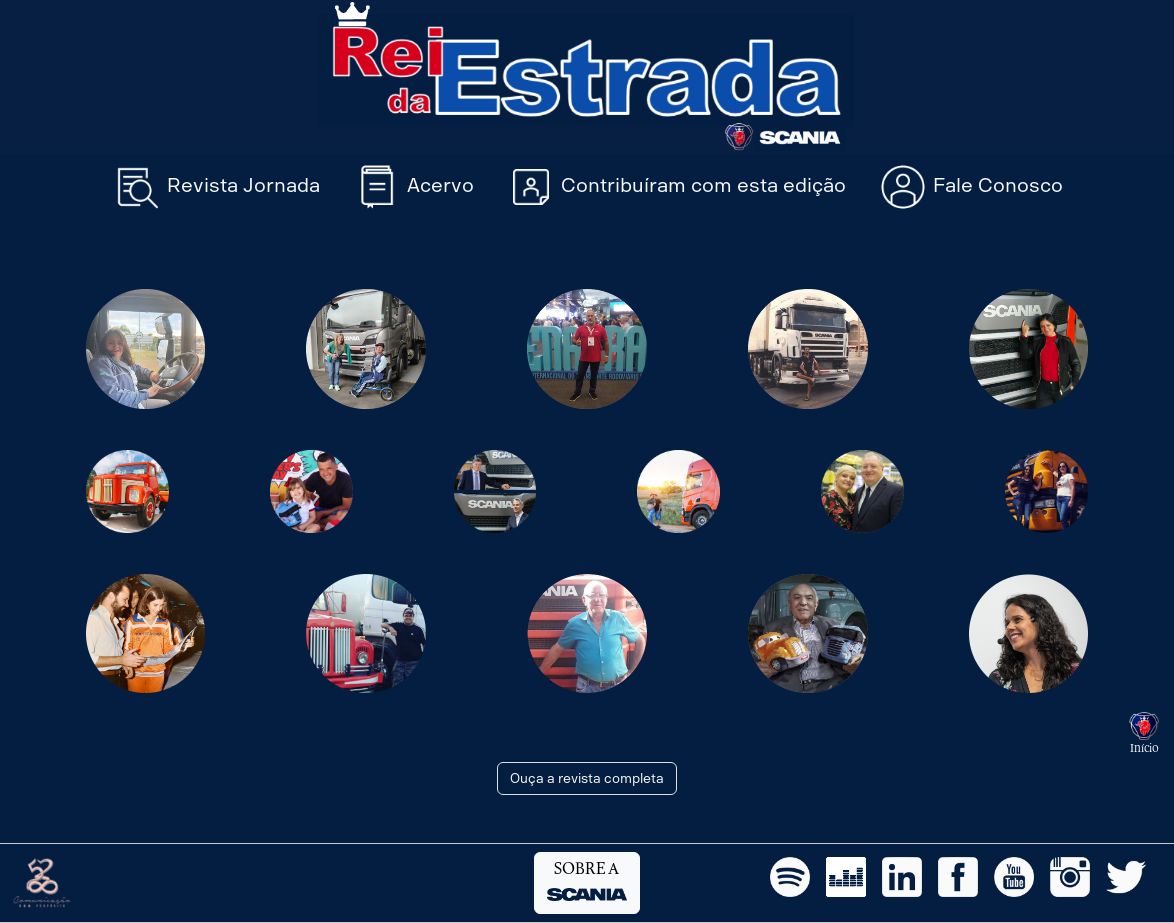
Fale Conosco (970, 187)
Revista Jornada (216, 187)
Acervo (413, 187)
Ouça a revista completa (587, 778)
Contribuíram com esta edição (676, 187)
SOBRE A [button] (587, 882)
